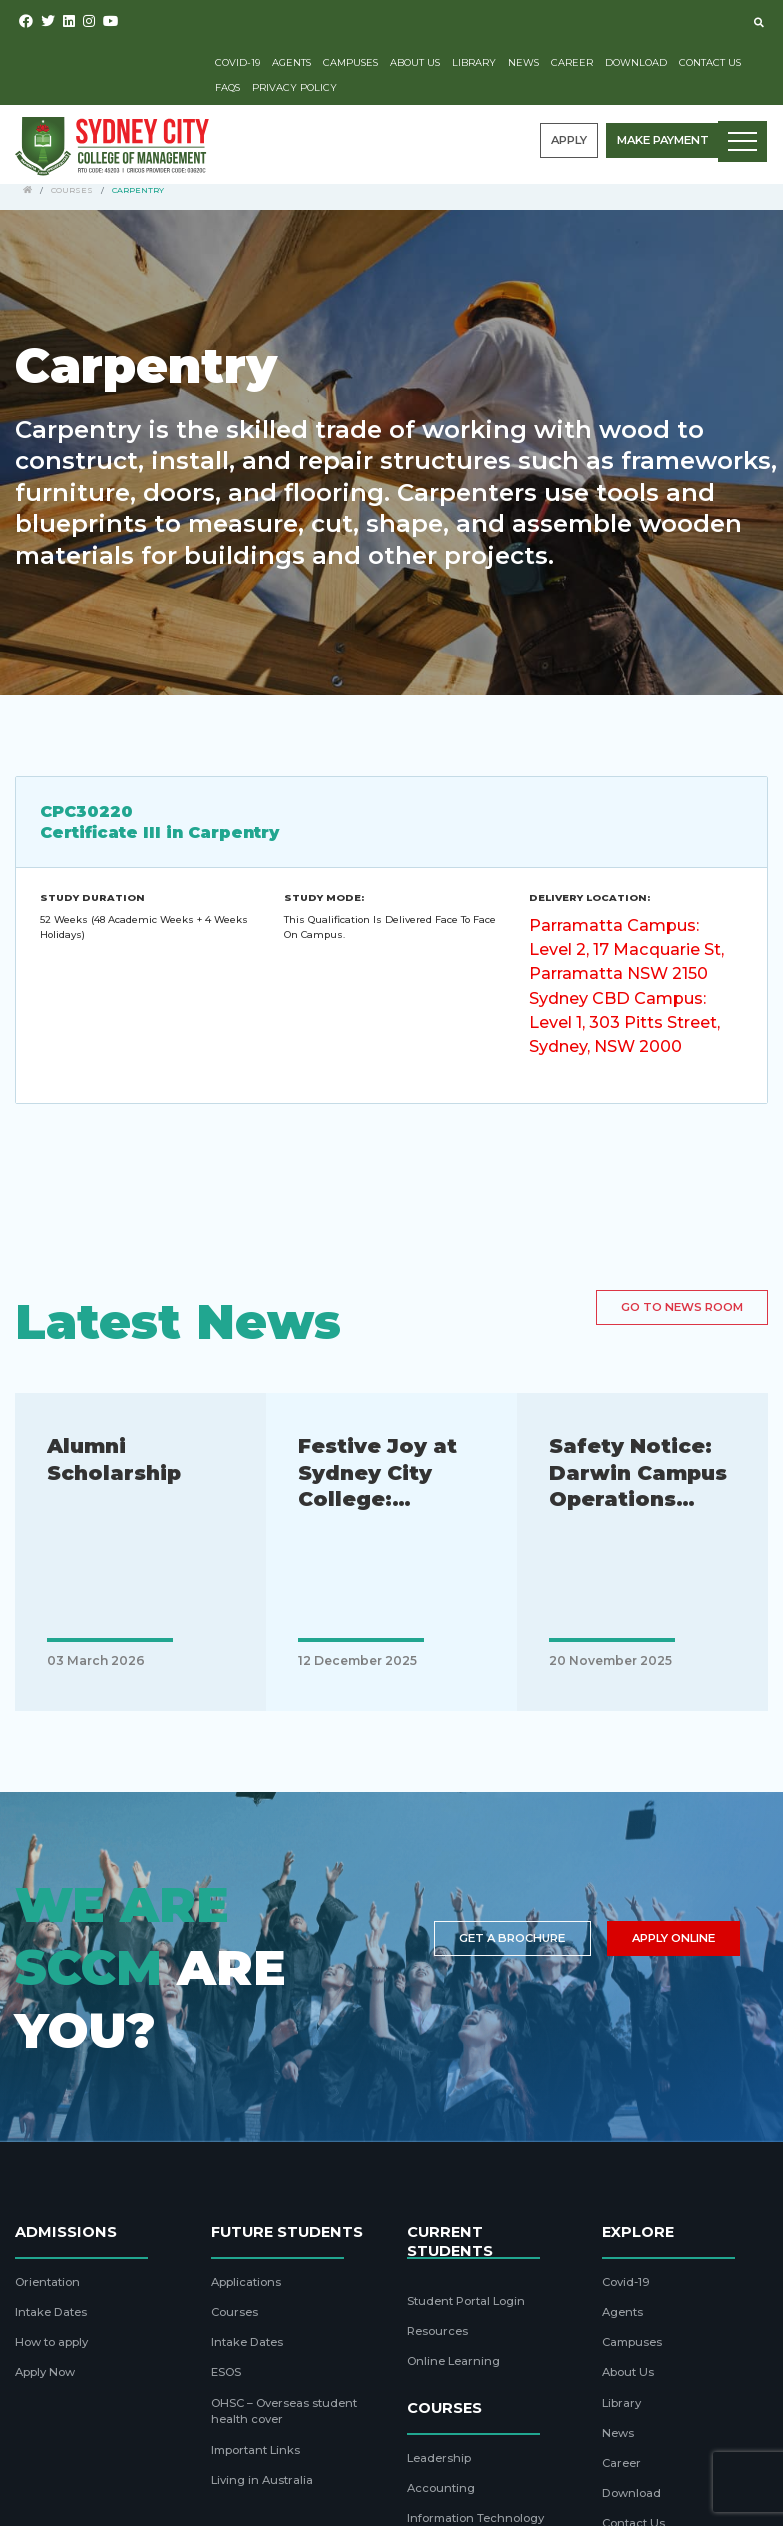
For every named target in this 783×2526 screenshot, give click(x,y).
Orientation (47, 2282)
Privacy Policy (294, 87)
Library (474, 62)
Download (636, 62)
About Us (415, 62)
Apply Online (673, 1938)
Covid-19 (237, 62)
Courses (72, 190)
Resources (437, 2331)
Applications (246, 2282)
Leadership (439, 2458)
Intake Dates (51, 2312)
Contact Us (710, 62)
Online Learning (453, 2361)
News (523, 62)
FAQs (227, 87)
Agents (291, 62)
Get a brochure (512, 1938)
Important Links (255, 2450)
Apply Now (45, 2372)
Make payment (663, 140)
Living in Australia (262, 2480)
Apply (569, 140)
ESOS (226, 2372)
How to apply (51, 2342)
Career (572, 62)
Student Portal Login (466, 2301)
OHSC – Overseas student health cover (284, 2411)
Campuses (350, 62)
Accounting (441, 2488)
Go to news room (682, 1307)
